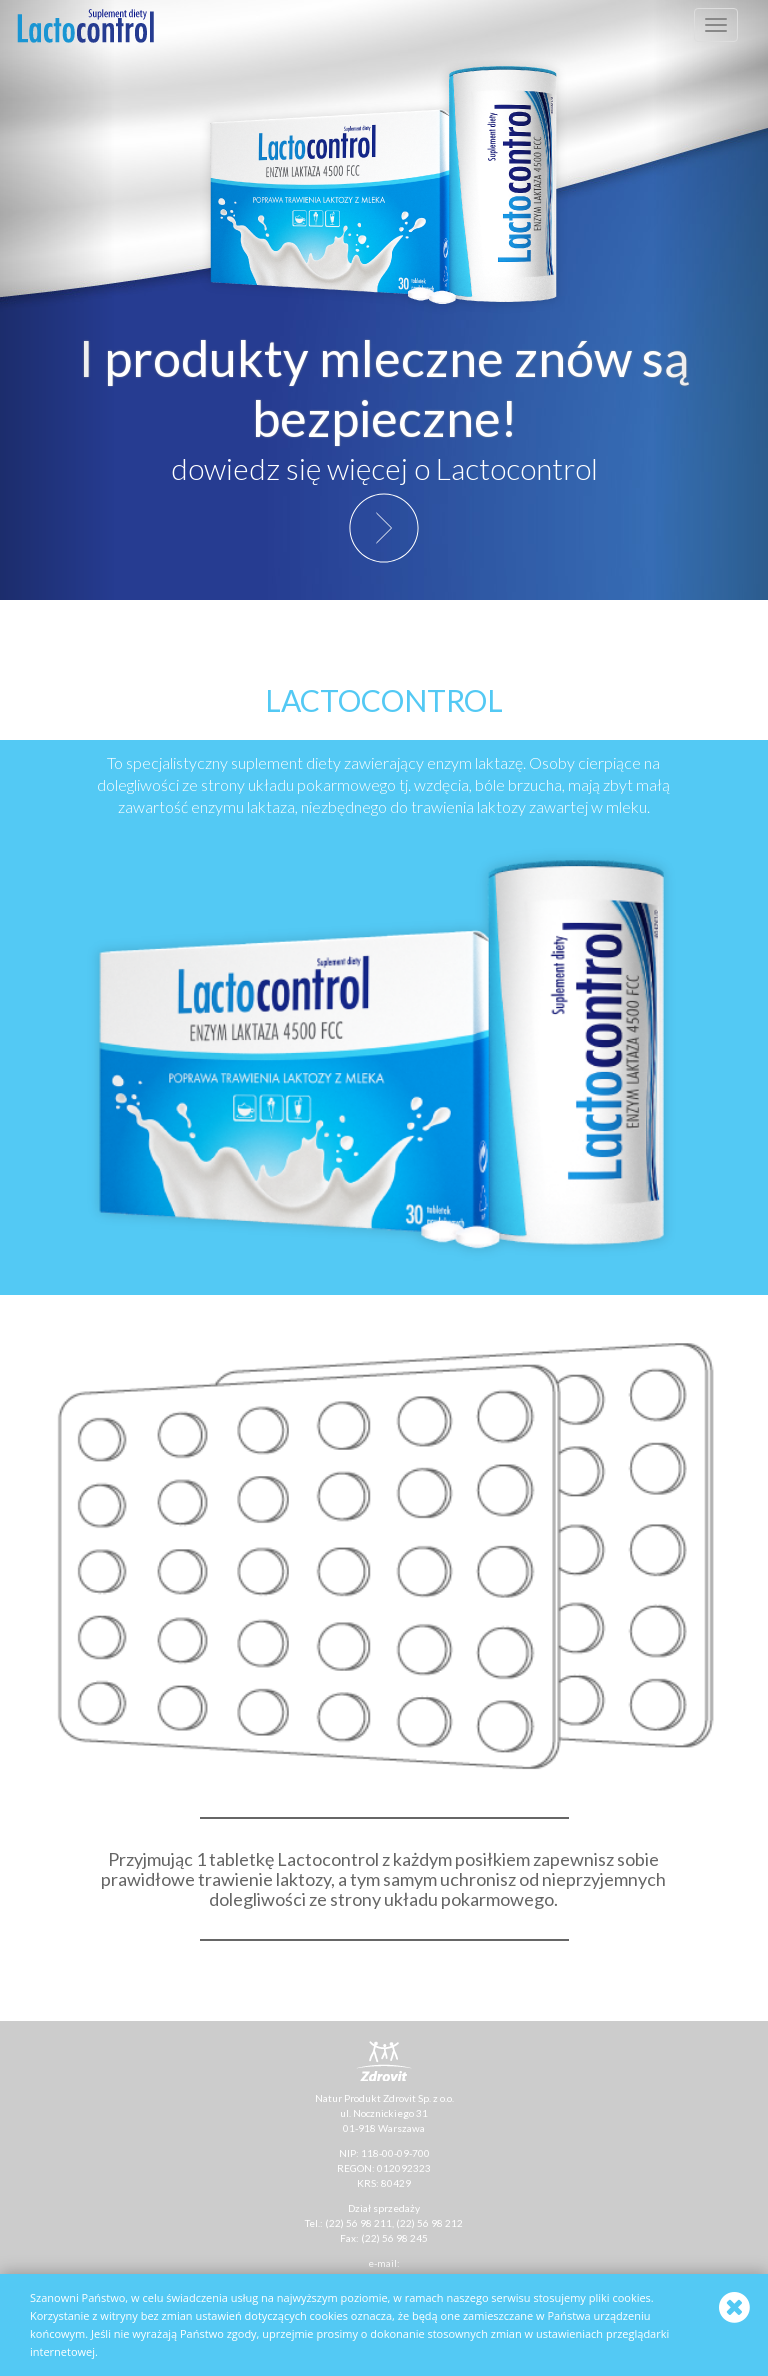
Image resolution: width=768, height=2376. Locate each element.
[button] (57, 300)
